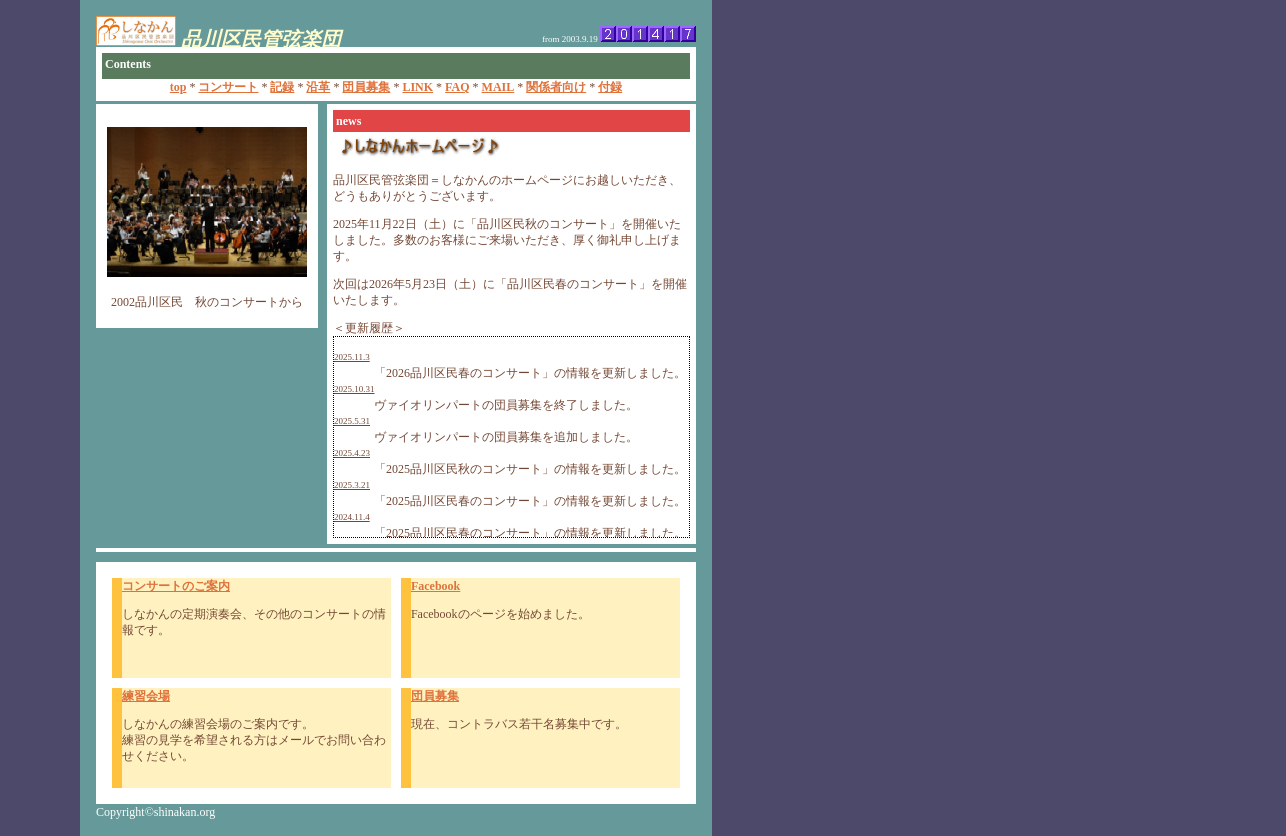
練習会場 (146, 696)
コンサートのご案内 (176, 586)
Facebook (435, 586)
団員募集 (435, 696)
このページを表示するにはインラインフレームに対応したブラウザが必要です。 (643, 52)
